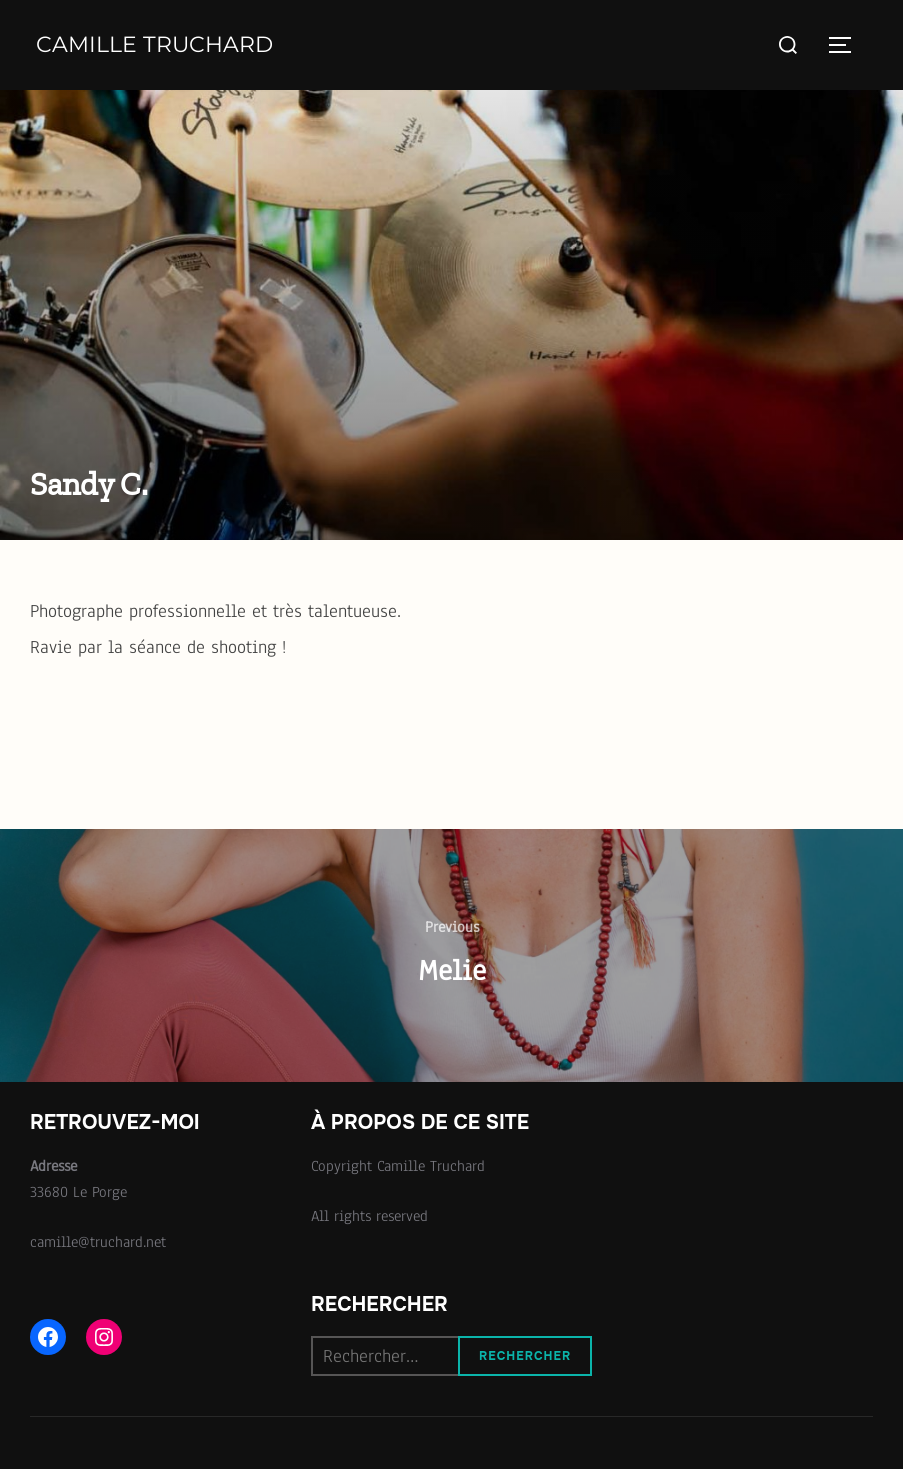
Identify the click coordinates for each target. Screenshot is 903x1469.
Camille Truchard (154, 44)
